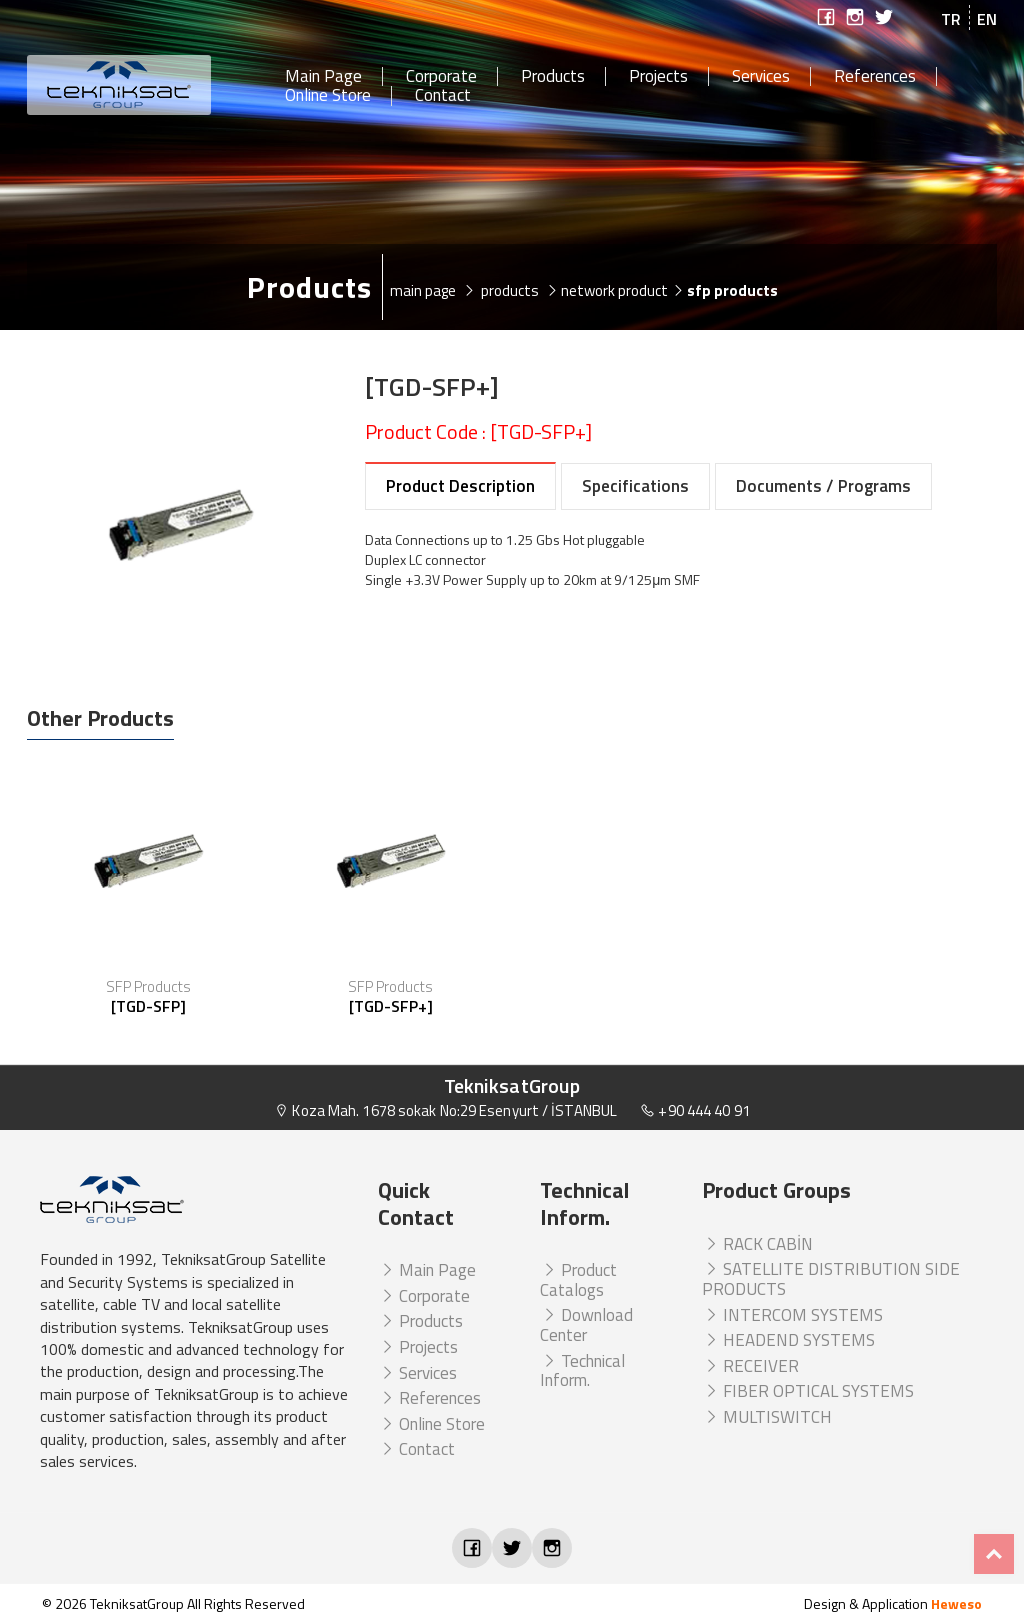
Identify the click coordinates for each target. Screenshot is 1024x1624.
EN (987, 19)
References (875, 77)
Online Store (328, 96)
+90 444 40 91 (695, 1110)
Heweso (956, 1603)
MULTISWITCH (767, 1417)
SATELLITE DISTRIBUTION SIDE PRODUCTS (831, 1279)
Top (994, 1554)
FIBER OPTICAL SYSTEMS (808, 1391)
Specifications (635, 486)
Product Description (460, 486)
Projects (658, 77)
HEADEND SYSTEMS (788, 1340)
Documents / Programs (823, 486)
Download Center (586, 1325)
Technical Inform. (582, 1371)
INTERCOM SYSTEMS (792, 1315)
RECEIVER (750, 1366)
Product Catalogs (578, 1280)
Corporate (441, 77)
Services (761, 77)
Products (553, 77)
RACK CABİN (757, 1244)
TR (951, 19)
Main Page (323, 77)
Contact (443, 96)
